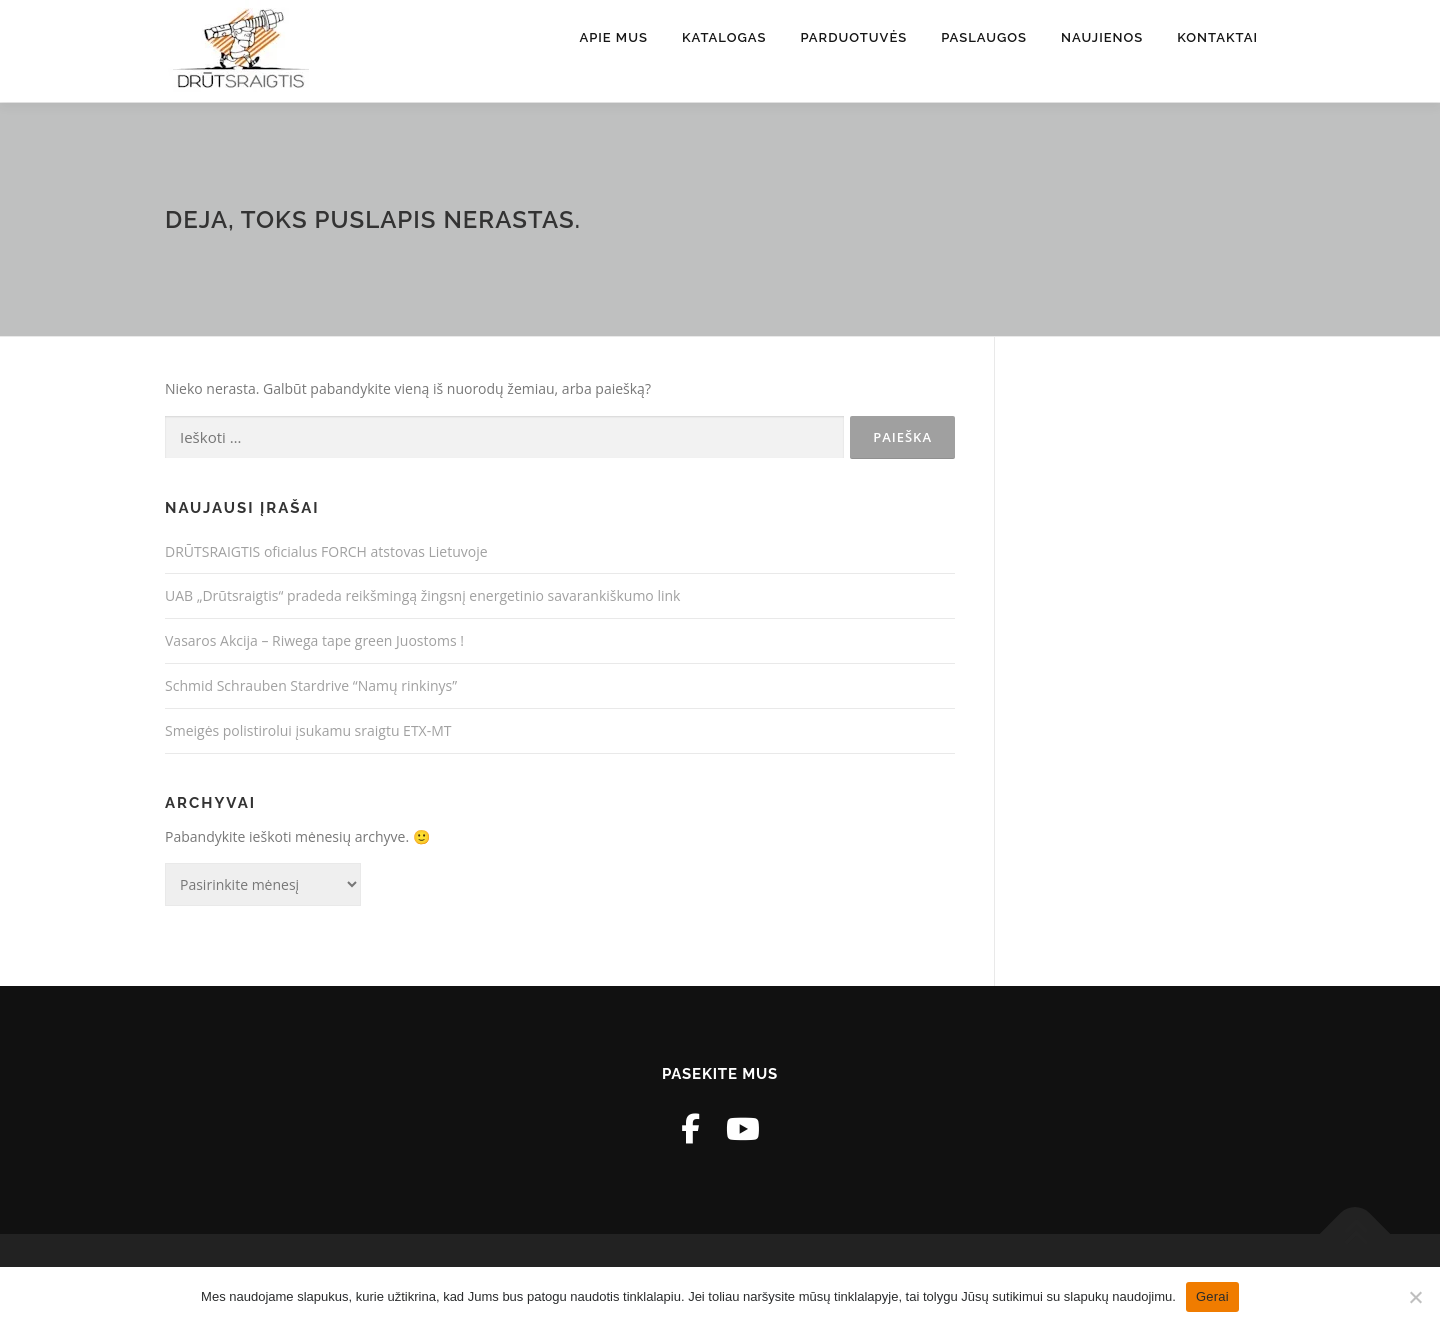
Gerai (1212, 1296)
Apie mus (613, 37)
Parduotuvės (853, 37)
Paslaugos (984, 37)
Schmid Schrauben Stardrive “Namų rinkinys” (311, 685)
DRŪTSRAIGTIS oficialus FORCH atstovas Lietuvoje (326, 551)
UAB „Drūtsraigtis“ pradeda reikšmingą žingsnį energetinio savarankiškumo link (422, 595)
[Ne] (1415, 1297)
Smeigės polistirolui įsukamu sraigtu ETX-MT (308, 730)
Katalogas (724, 37)
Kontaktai (1217, 37)
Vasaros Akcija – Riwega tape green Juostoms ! (314, 640)
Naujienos (1102, 37)
